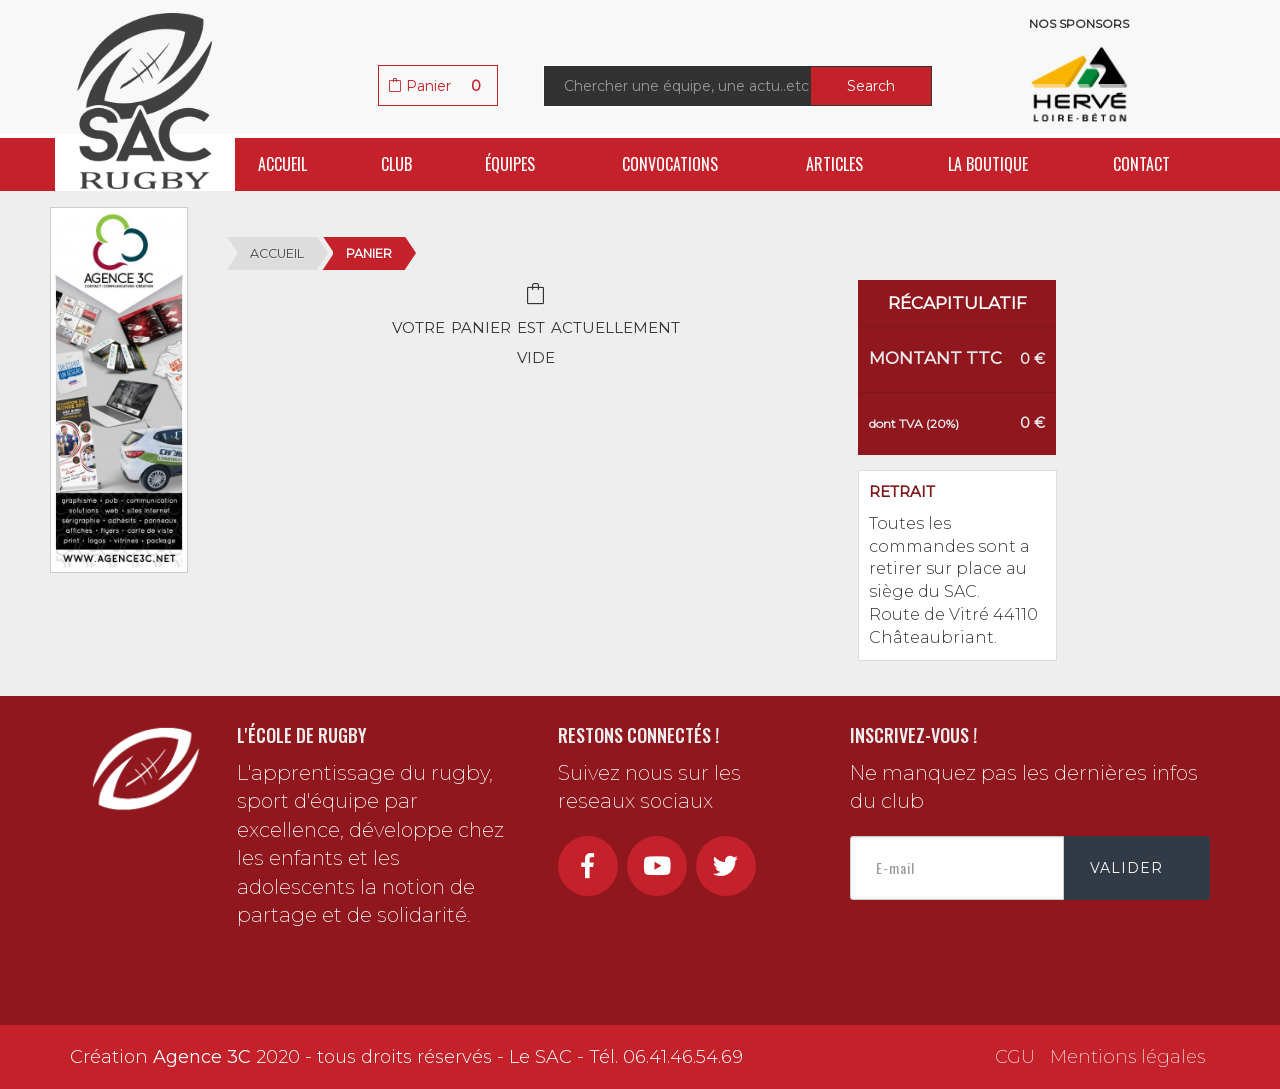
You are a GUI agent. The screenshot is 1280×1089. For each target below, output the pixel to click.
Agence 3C (202, 1057)
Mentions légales (1127, 1057)
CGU (1015, 1057)
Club (396, 164)
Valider (1126, 868)
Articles (834, 164)
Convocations (670, 164)
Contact (1141, 164)
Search (871, 86)
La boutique (988, 164)
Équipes (510, 164)
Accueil (282, 164)
